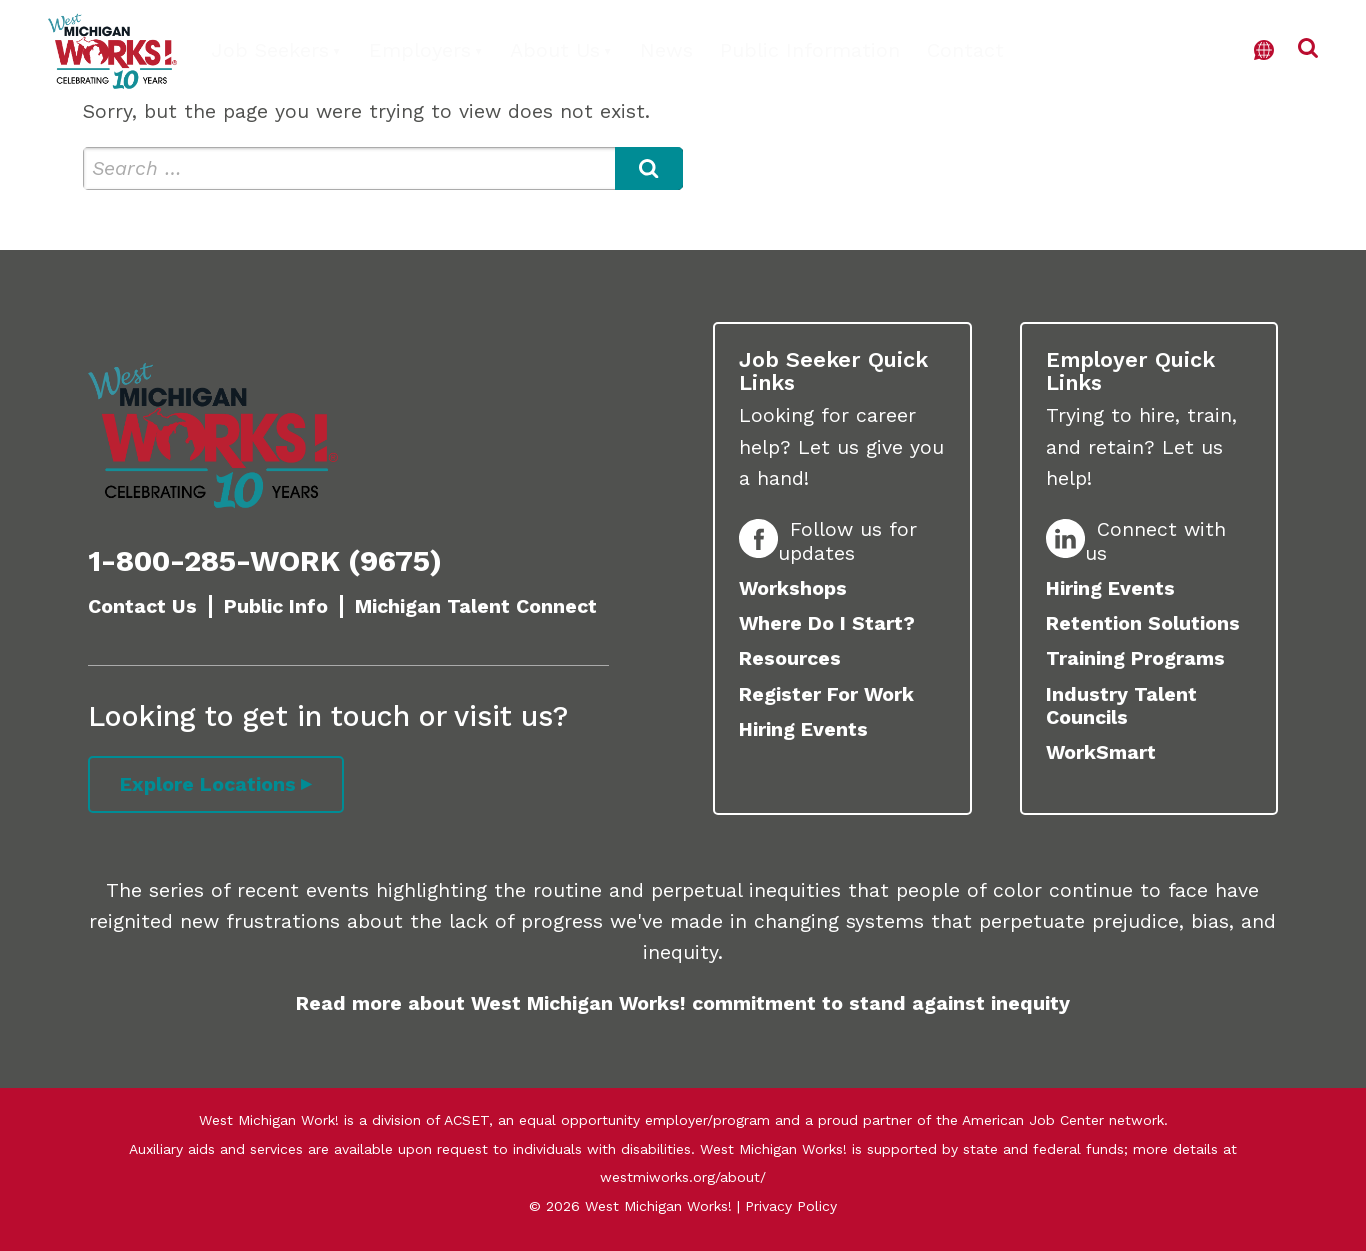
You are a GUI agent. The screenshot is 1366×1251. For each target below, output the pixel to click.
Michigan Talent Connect (476, 606)
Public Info (276, 606)
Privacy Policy (791, 1206)
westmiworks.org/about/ (683, 1177)
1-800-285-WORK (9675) (265, 561)
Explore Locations (208, 784)
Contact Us (142, 606)
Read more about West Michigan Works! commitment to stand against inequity (683, 1003)
